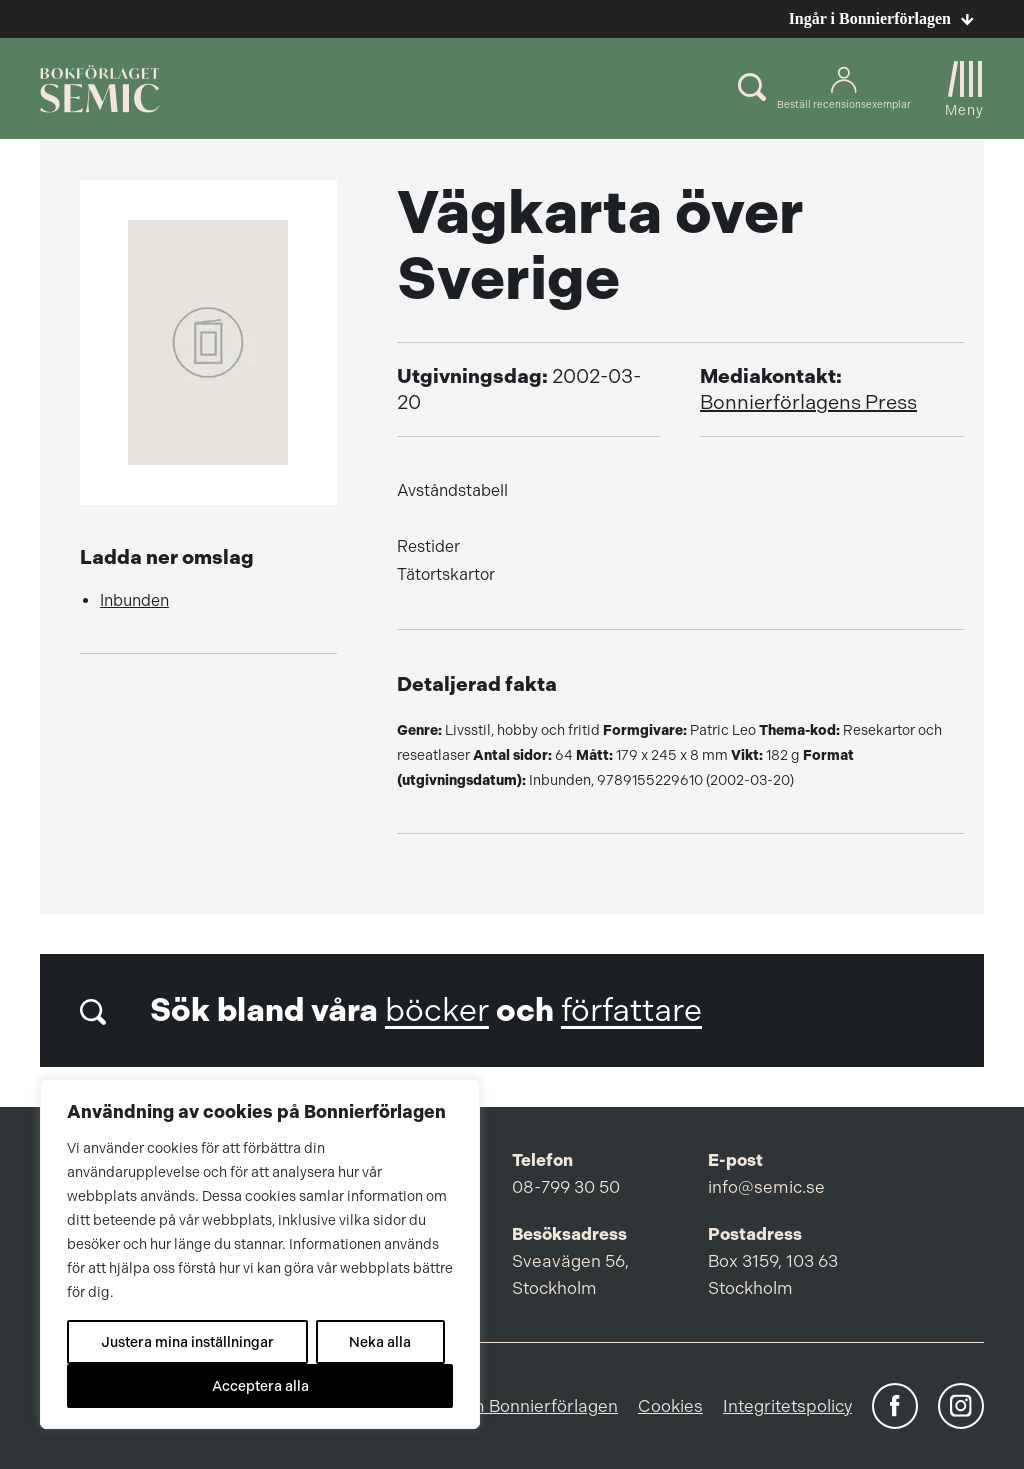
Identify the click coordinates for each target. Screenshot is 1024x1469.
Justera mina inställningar (187, 1342)
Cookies (670, 1406)
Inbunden (134, 600)
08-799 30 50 (566, 1187)
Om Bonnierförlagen (537, 1406)
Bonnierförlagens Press (808, 402)
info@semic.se (766, 1187)
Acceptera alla (260, 1386)
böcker (437, 1010)
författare (631, 1010)
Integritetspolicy (787, 1406)
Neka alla (380, 1342)
